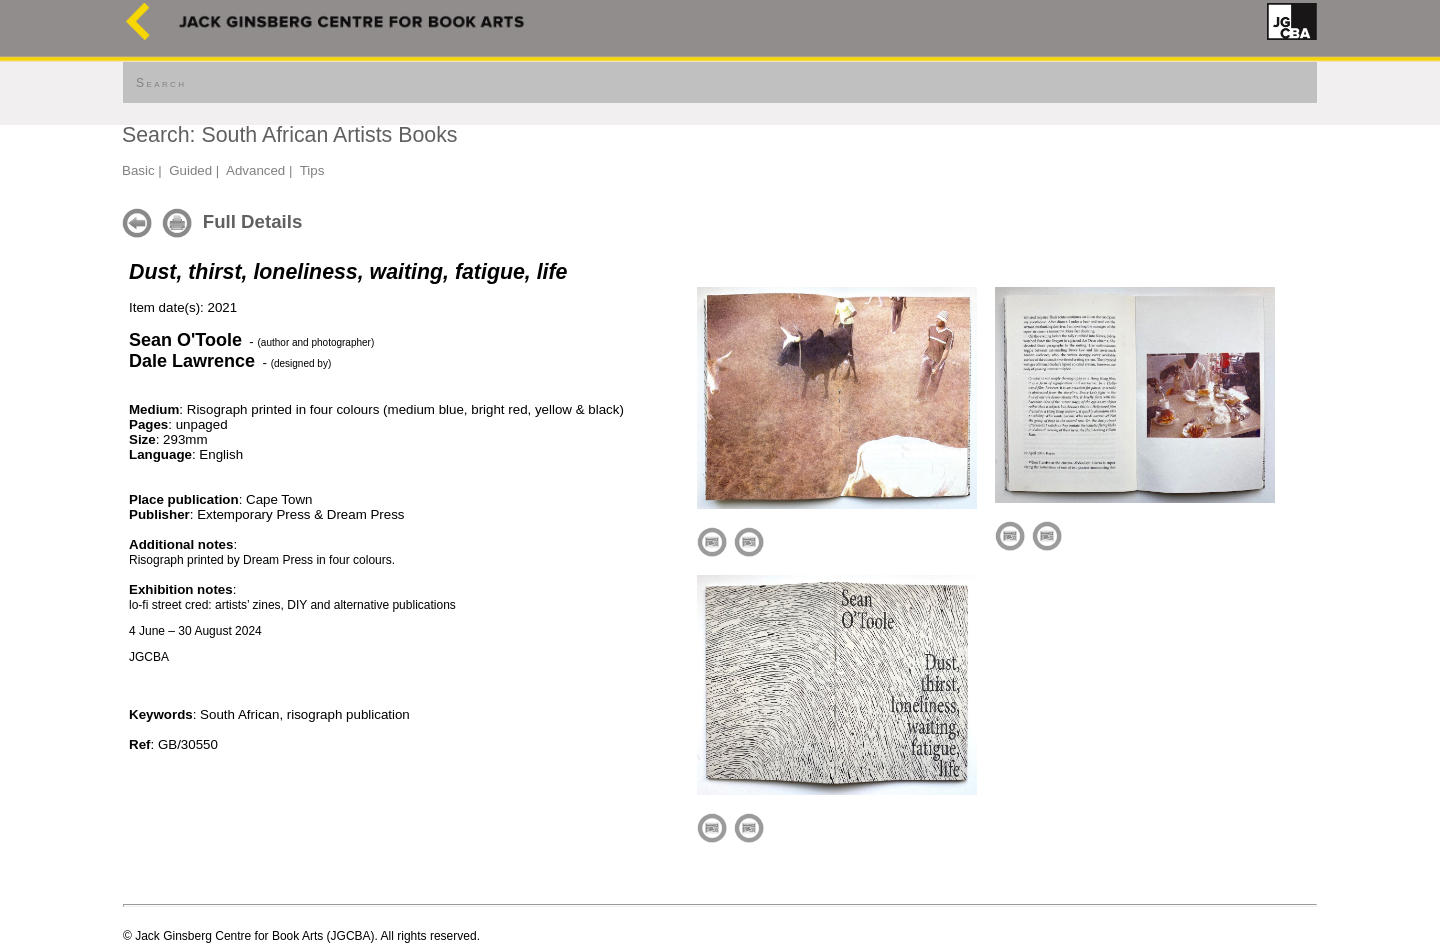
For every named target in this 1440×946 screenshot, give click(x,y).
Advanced (255, 170)
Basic (138, 170)
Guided (190, 170)
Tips (312, 170)
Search (161, 83)
